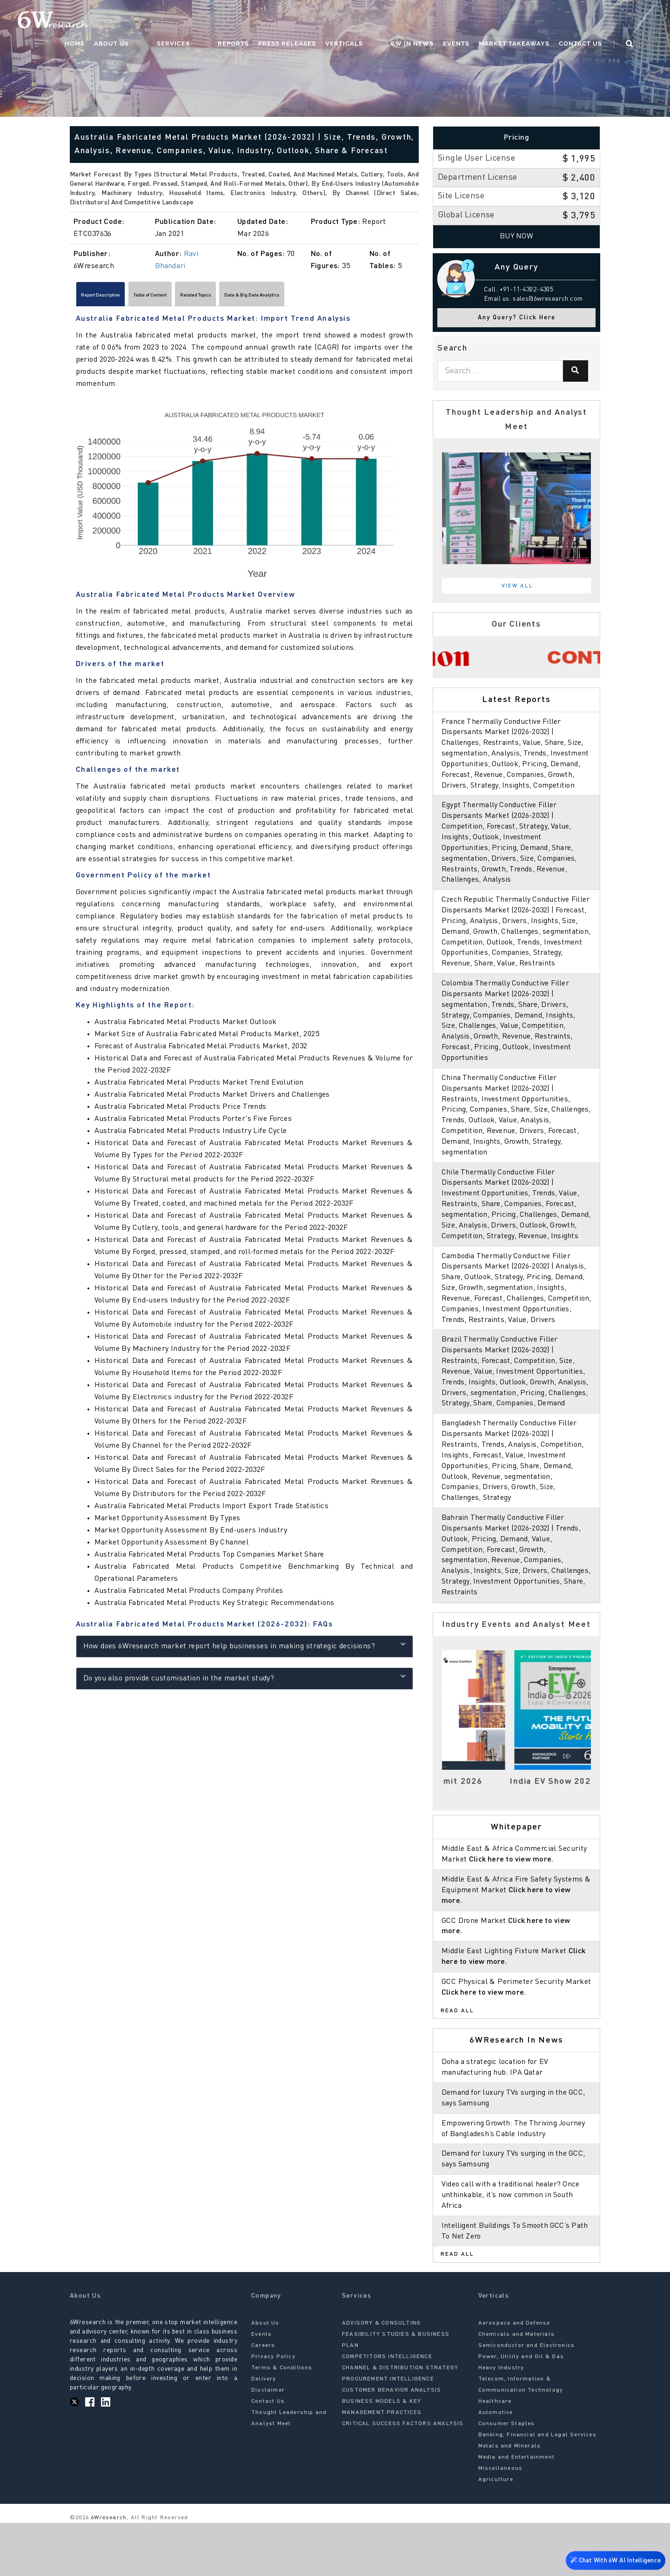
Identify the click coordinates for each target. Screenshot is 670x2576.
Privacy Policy (273, 2410)
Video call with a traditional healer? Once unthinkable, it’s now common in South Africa (512, 2248)
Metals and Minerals (509, 2499)
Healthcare (495, 2455)
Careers (263, 2399)
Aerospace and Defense (514, 2377)
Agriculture (495, 2533)
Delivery (263, 2432)
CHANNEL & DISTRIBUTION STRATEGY (400, 2421)
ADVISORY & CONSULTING (381, 2377)
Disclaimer (268, 2444)
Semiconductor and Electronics (526, 2399)
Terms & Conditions (282, 2421)
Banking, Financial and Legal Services (537, 2488)
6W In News (430, 21)
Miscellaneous (500, 2522)
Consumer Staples (506, 2477)
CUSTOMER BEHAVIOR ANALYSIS (391, 2444)
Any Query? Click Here (517, 318)
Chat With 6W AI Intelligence (614, 2560)
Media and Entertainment (516, 2511)
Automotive (495, 2466)
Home (148, 21)
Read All (457, 2064)
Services (228, 21)
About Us (185, 21)
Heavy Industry (501, 2421)
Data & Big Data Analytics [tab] (347, 297)
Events (474, 21)
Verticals (380, 21)
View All (517, 586)
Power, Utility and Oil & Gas (521, 2410)
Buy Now (517, 236)
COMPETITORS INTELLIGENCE (387, 2410)
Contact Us (598, 21)
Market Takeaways (531, 21)
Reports (269, 21)
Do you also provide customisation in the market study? (244, 1681)
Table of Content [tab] (191, 297)
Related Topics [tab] (261, 297)
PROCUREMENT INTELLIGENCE (388, 2432)
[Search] (575, 371)
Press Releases (323, 21)
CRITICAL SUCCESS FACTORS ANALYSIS (403, 2477)
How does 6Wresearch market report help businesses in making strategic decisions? (244, 1649)
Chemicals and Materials (516, 2388)
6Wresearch (108, 2571)
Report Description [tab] (114, 297)
